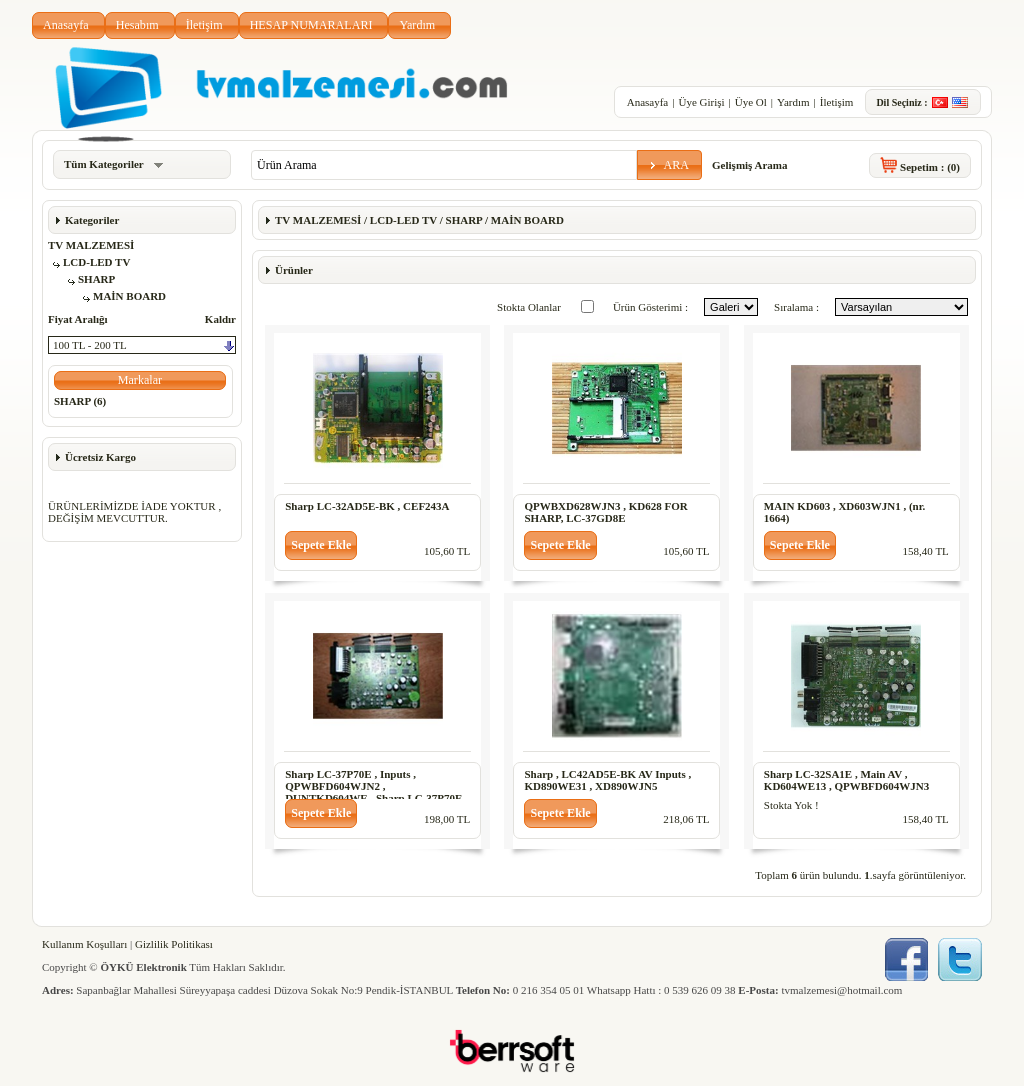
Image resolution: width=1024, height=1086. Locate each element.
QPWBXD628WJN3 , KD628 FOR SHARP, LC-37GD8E (605, 512)
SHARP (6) (80, 401)
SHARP (96, 279)
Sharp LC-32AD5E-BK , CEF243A (367, 506)
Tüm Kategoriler (113, 164)
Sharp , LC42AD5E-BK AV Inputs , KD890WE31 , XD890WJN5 (607, 780)
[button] (669, 165)
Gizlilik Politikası (174, 944)
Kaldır (220, 319)
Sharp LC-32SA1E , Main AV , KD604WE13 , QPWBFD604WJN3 (846, 780)
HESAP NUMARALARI (311, 25)
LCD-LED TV (96, 262)
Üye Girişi (701, 102)
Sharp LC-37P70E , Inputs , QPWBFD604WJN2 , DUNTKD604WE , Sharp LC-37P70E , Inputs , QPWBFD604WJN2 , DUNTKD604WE (376, 798)
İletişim (204, 25)
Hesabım (137, 25)
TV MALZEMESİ (91, 245)
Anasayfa (66, 25)
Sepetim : (930, 167)
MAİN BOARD (129, 296)
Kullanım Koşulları (84, 944)
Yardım (417, 25)
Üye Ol (751, 102)
